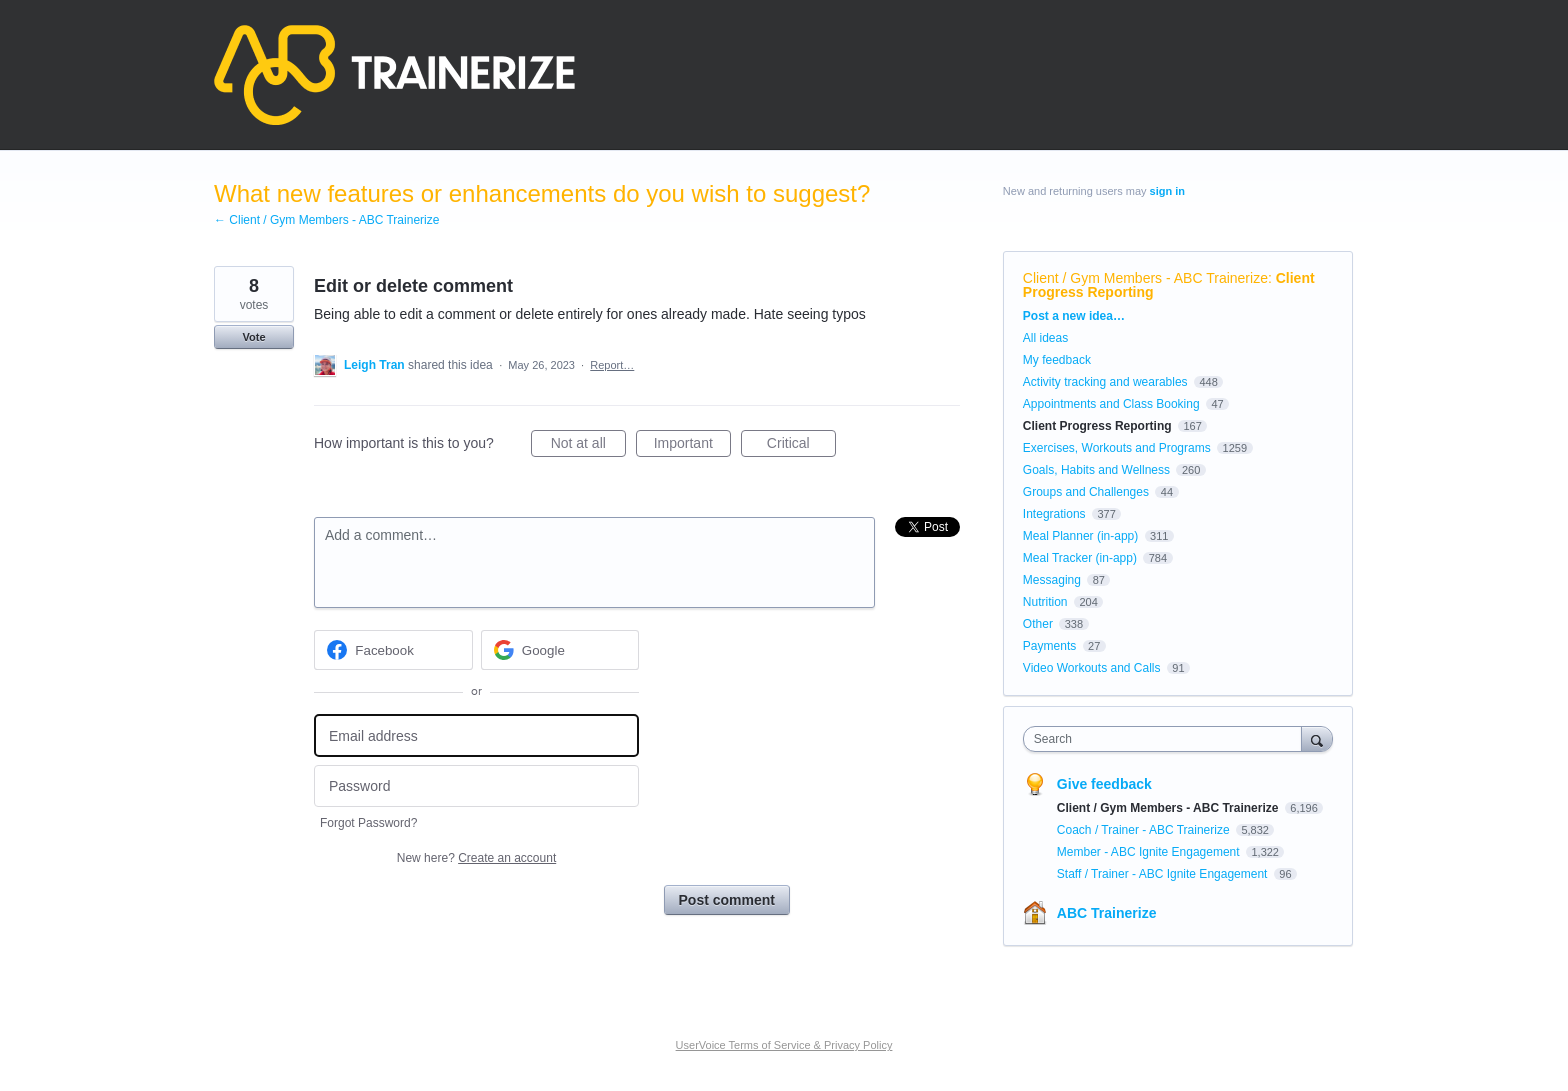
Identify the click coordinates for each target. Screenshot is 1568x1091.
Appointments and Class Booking (1111, 404)
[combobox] (1167, 739)
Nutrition (1045, 602)
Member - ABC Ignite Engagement (1150, 852)
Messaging (1052, 580)
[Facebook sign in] (393, 650)
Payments (1049, 646)
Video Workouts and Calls (1092, 668)
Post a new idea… (1074, 316)
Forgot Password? (368, 823)
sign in (1167, 191)
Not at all (588, 446)
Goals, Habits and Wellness (1096, 470)
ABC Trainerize (1107, 913)
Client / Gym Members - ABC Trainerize (1145, 278)
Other (1038, 624)
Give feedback (1104, 784)
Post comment (727, 900)
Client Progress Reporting (1097, 426)
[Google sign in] (560, 650)
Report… (612, 365)
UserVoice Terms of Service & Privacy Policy (784, 1045)
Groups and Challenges (1086, 492)
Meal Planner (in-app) (1080, 536)
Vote (253, 337)
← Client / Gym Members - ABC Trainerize (326, 220)
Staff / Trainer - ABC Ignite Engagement (1164, 874)
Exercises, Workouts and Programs (1118, 448)
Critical (801, 446)
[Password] (476, 786)
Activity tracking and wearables (1105, 382)
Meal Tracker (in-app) (1080, 558)
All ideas (1045, 338)
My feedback (1057, 360)
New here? (476, 858)
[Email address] (476, 735)
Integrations (1054, 514)
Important (692, 446)
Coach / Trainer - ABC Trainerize (1145, 830)
